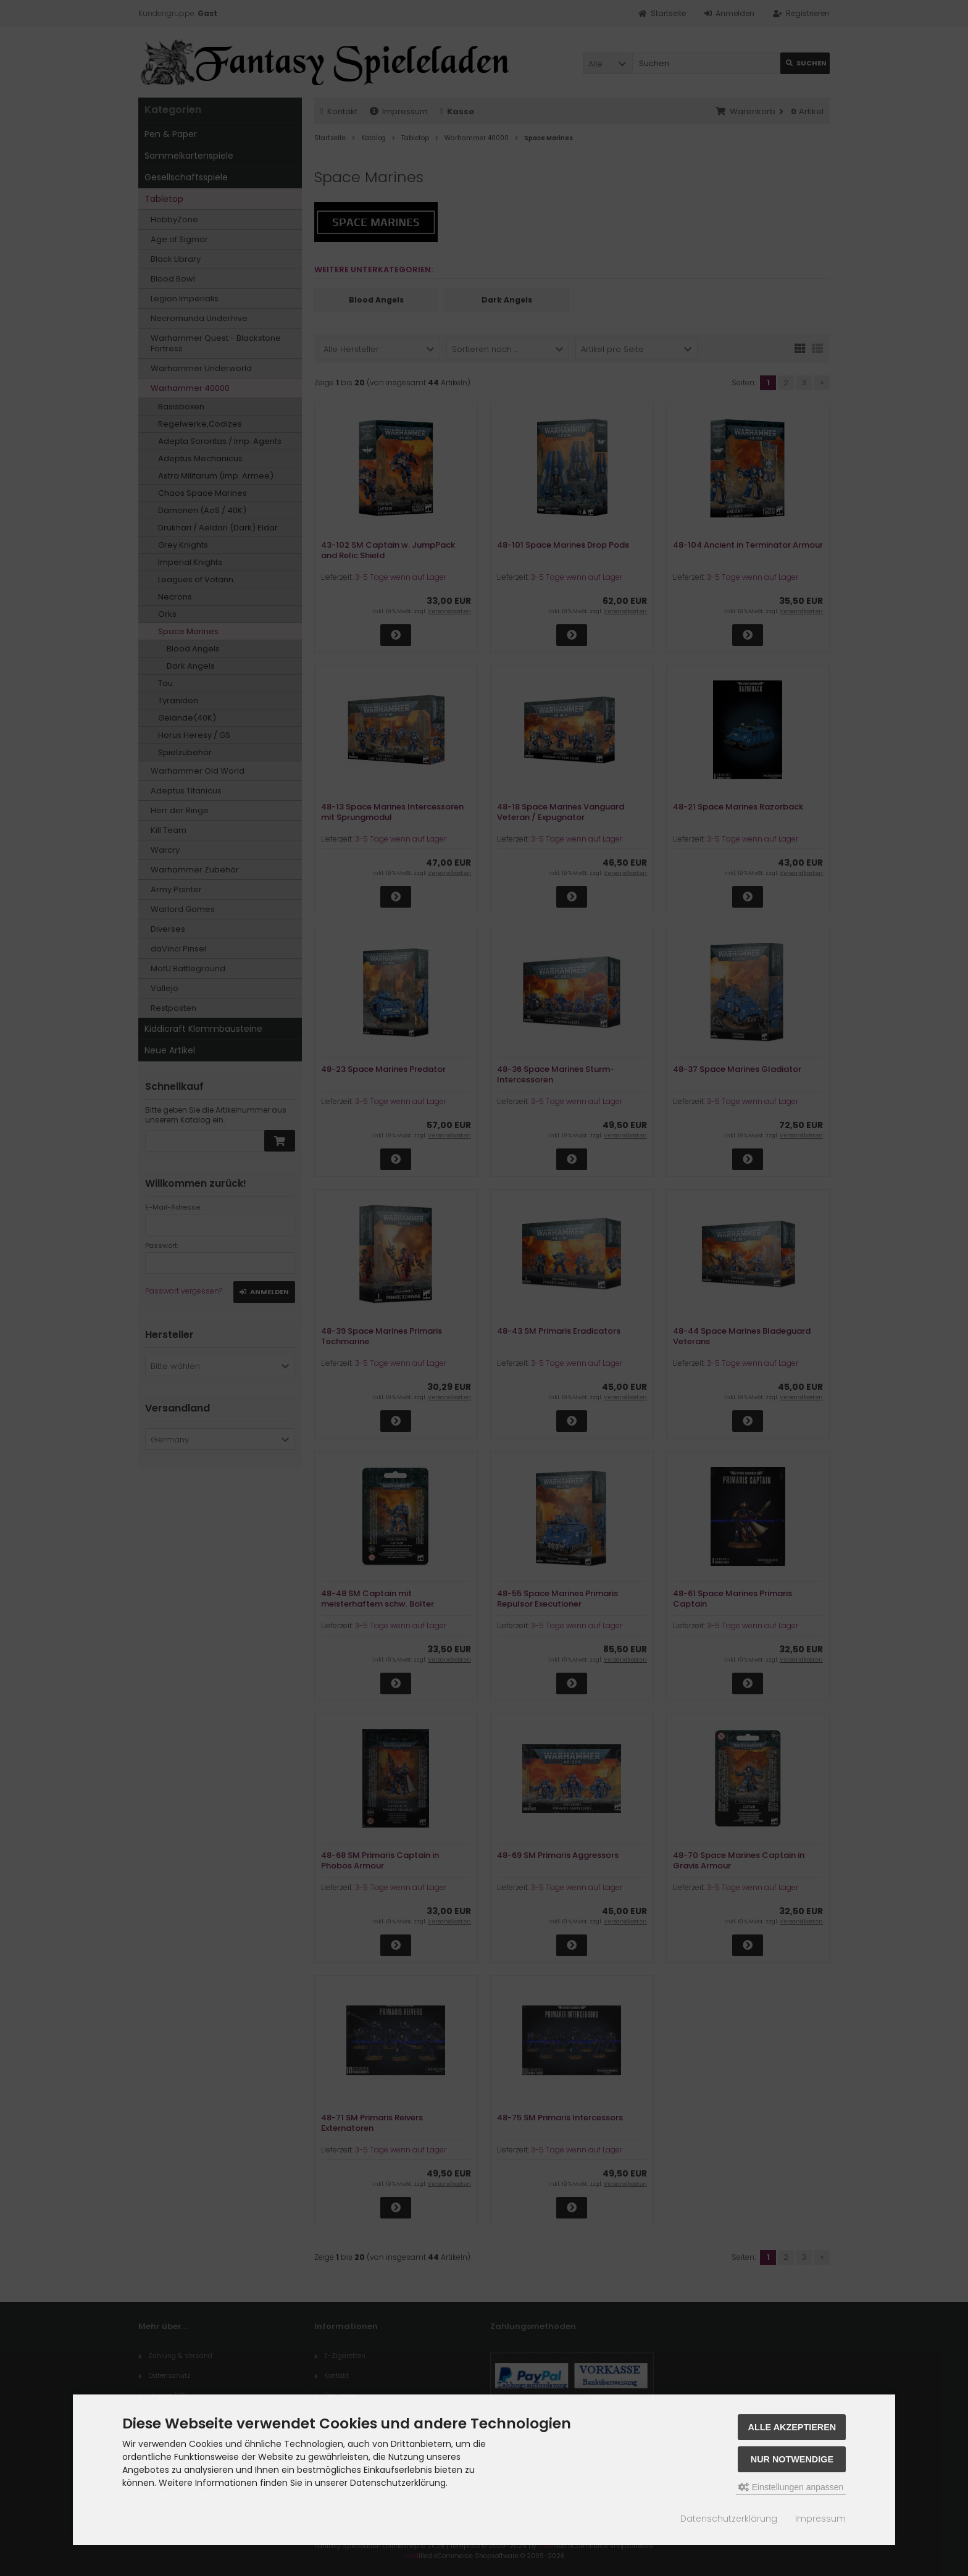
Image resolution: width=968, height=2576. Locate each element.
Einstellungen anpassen (791, 2487)
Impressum (820, 2518)
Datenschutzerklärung (728, 2518)
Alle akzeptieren (792, 2427)
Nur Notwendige (792, 2459)
